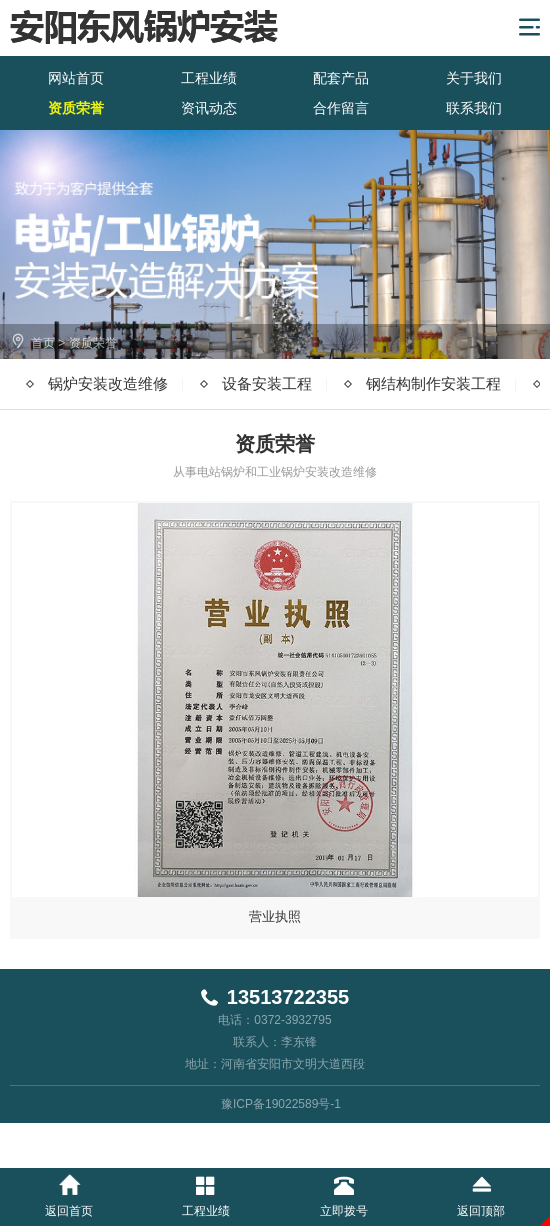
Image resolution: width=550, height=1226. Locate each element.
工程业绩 (209, 78)
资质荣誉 (76, 108)
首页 (43, 343)
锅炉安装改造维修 (108, 383)
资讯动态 (209, 108)
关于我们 (474, 78)
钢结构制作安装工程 (433, 383)
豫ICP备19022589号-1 (281, 1104)
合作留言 (341, 108)
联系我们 (474, 108)
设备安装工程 (267, 383)
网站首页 (76, 78)
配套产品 (341, 78)
